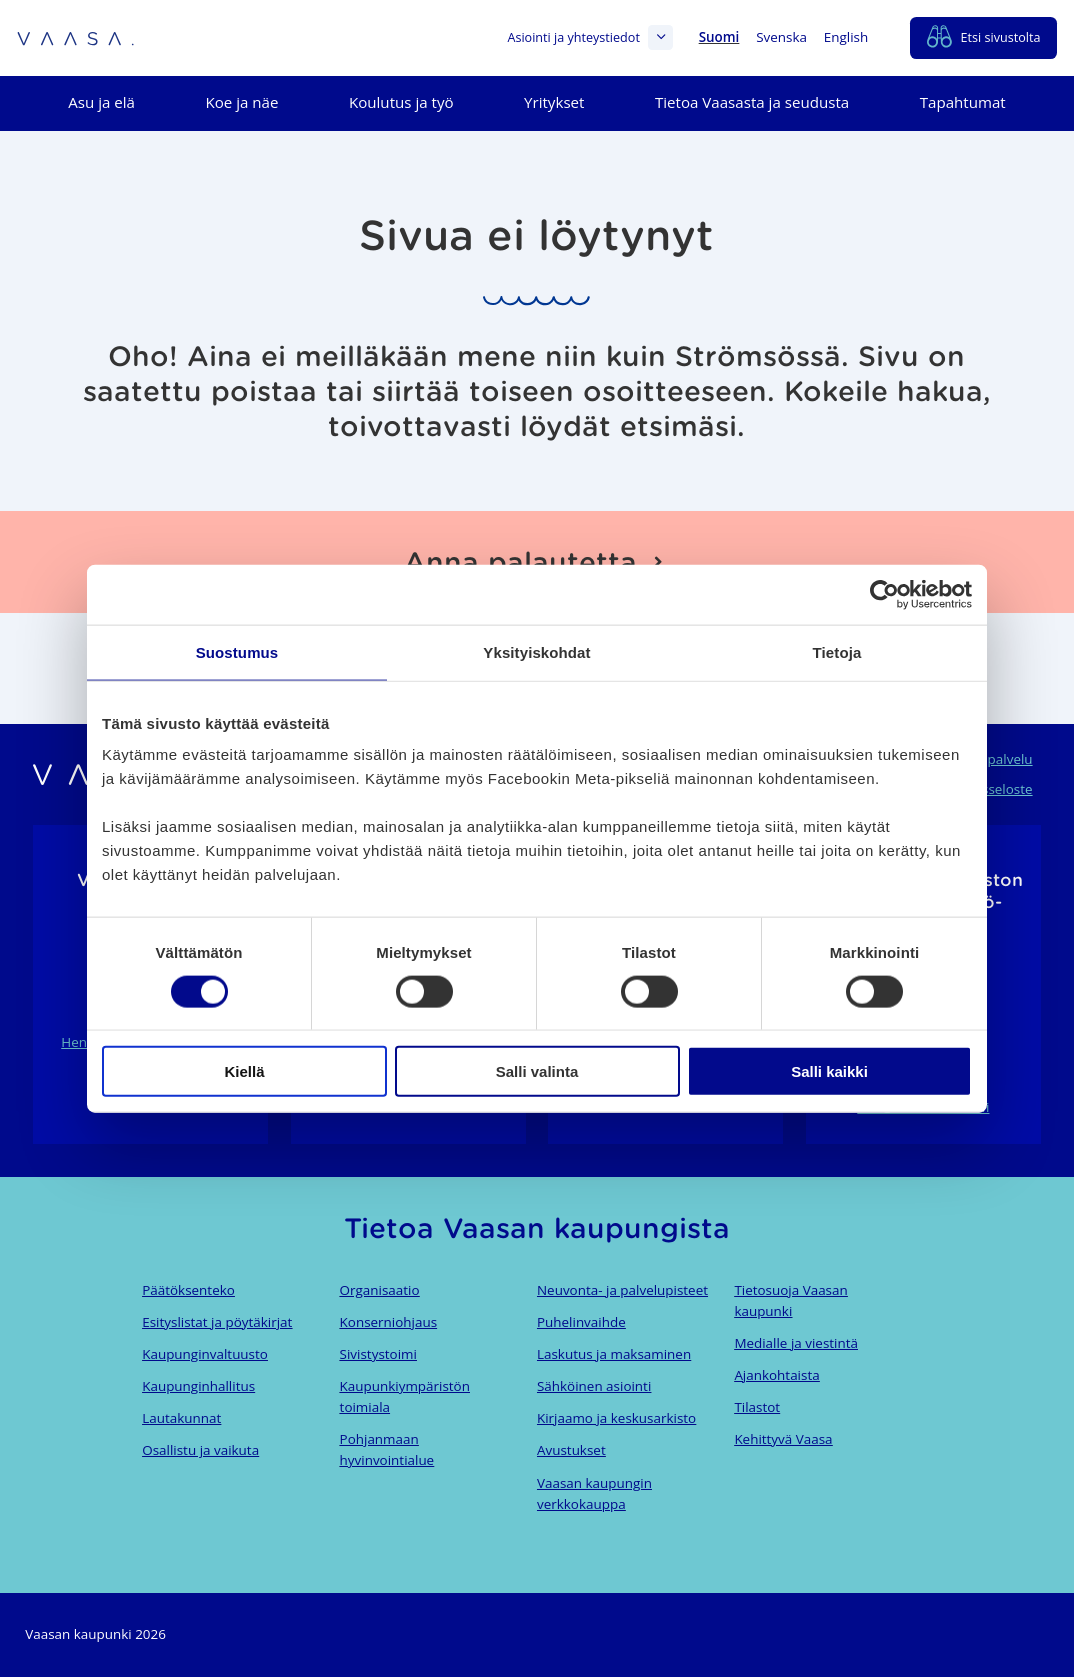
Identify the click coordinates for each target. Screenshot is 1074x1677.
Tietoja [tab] (837, 651)
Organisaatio (380, 1290)
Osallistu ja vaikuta (200, 1450)
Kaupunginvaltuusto (205, 1354)
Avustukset (571, 1450)
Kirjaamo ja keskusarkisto (616, 1418)
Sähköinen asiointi (594, 1386)
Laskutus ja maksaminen (614, 1354)
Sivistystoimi (378, 1354)
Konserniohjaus (388, 1322)
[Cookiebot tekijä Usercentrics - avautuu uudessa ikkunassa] (884, 594)
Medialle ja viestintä (796, 1343)
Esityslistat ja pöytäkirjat (217, 1322)
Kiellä (244, 1071)
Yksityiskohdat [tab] (536, 651)
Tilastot (757, 1407)
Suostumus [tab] (237, 651)
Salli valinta (537, 1071)
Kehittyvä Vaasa (783, 1439)
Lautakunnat (181, 1418)
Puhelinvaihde (581, 1322)
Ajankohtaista (776, 1375)
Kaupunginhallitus (198, 1386)
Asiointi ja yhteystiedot (590, 37)
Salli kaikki (829, 1071)
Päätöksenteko (188, 1290)
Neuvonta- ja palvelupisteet (622, 1290)
